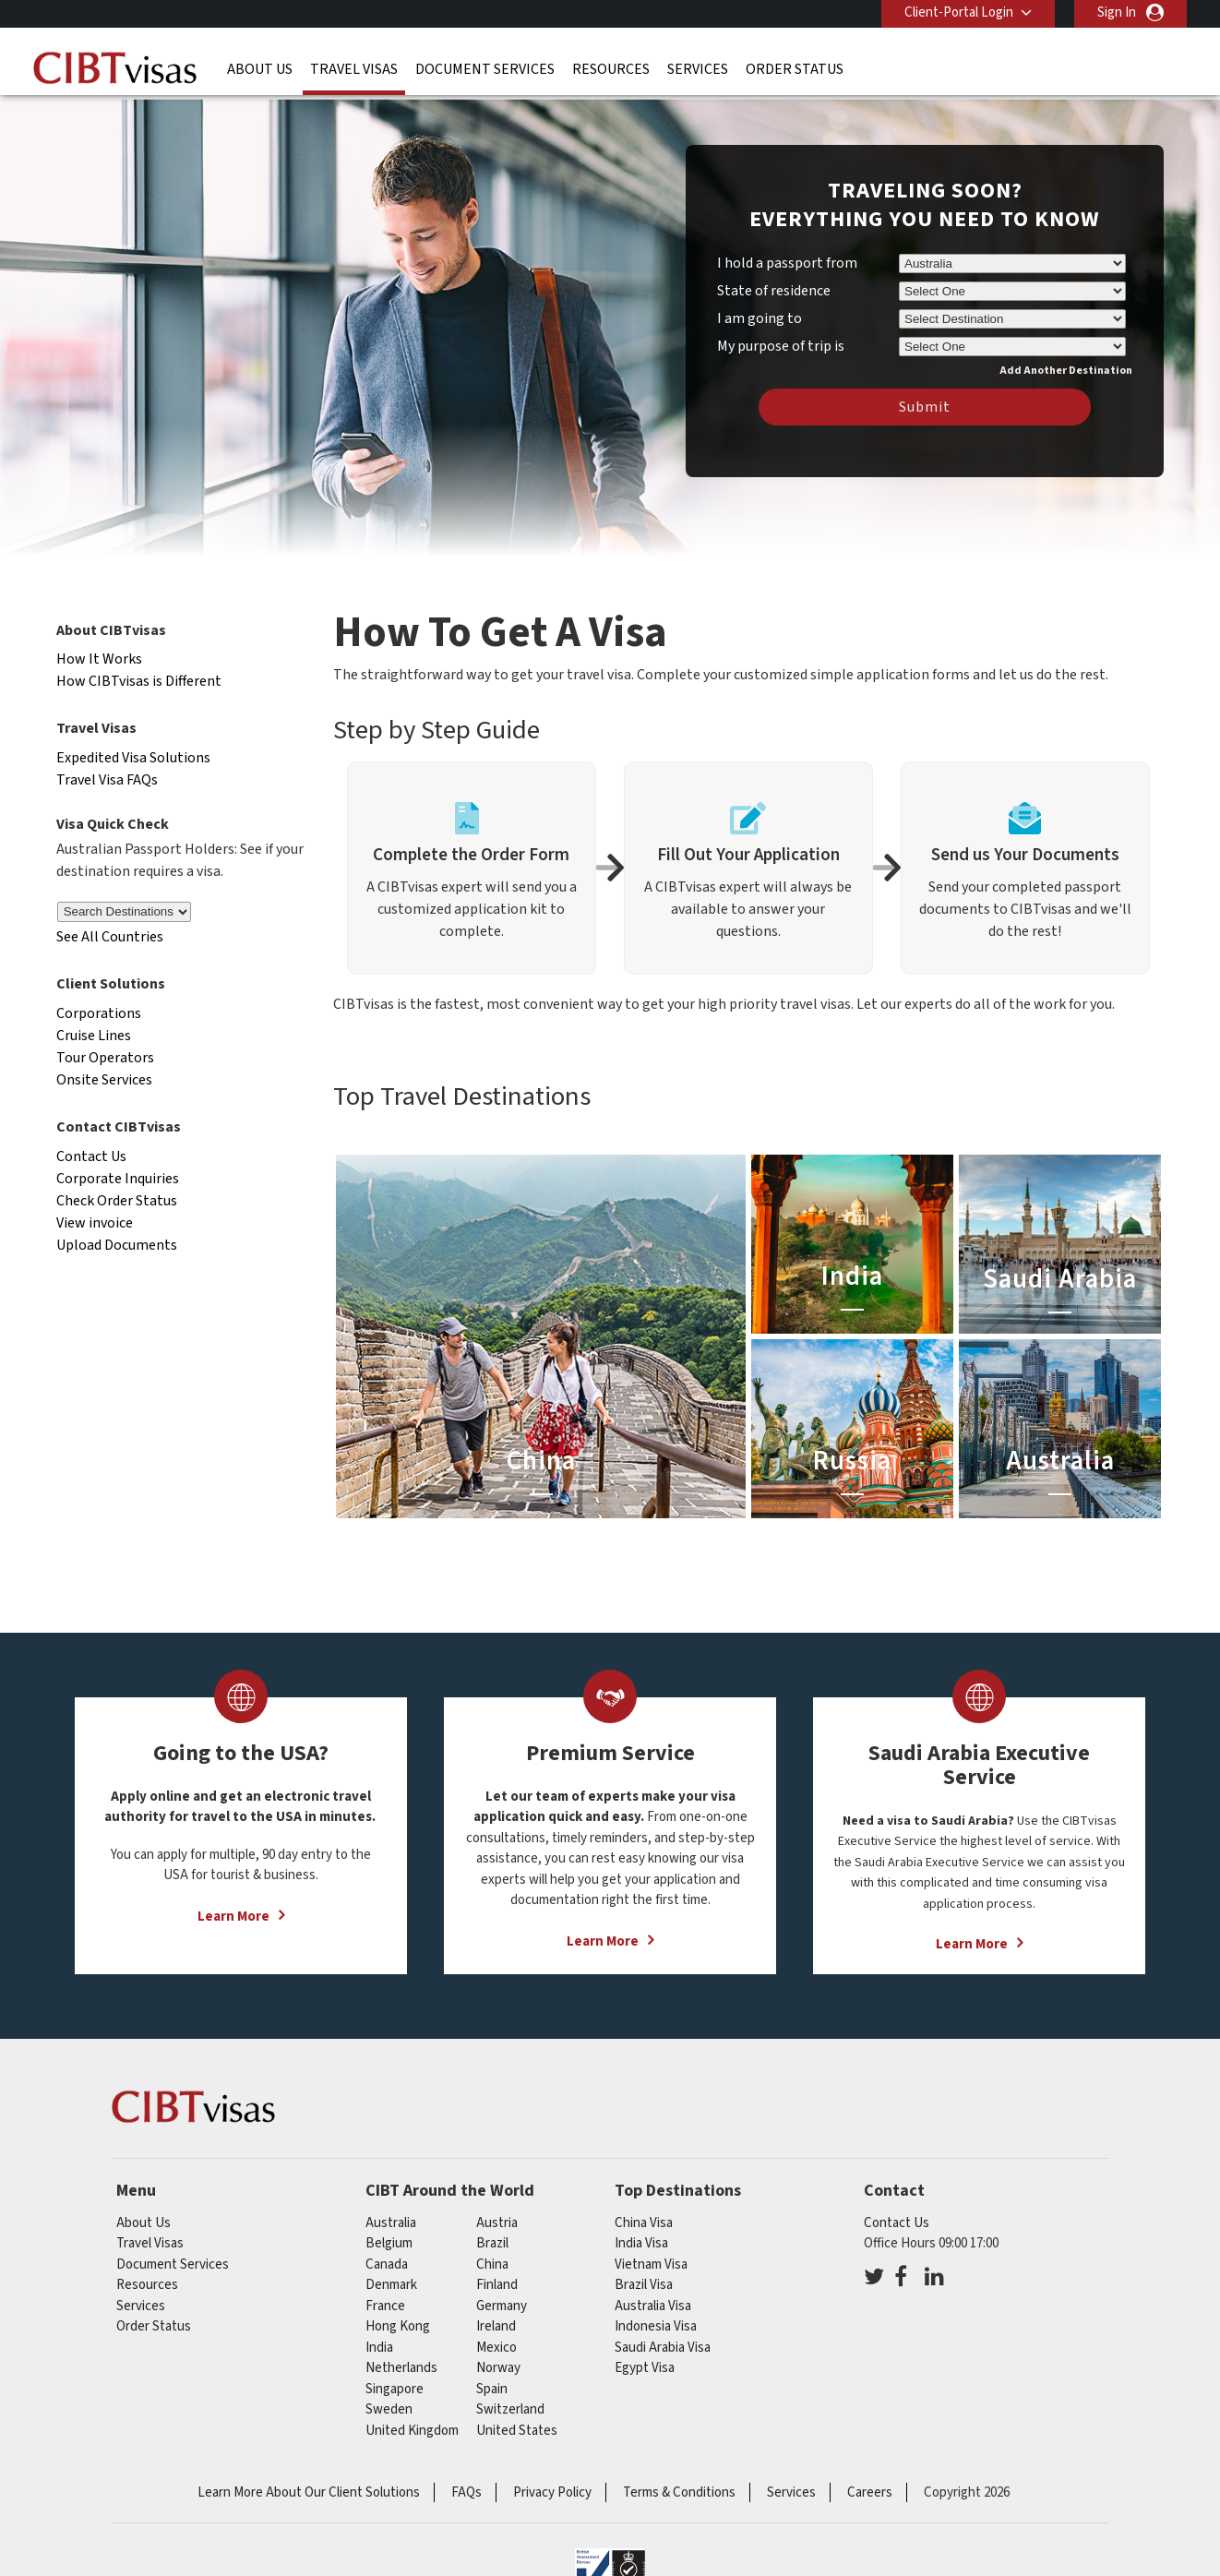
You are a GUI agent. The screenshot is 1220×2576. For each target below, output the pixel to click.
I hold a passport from (787, 263)
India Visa (641, 2243)
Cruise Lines (93, 1035)
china (492, 2264)
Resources (611, 69)
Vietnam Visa (651, 2264)
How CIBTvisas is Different (138, 681)
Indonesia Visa (656, 2326)
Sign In (1116, 12)
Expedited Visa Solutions (133, 758)
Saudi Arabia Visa (663, 2347)
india (379, 2347)
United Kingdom (412, 2430)
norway (498, 2368)
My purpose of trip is (780, 343)
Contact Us (91, 1156)
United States (516, 2430)
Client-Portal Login (958, 12)
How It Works (99, 659)
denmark (391, 2284)
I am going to (759, 318)
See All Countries (109, 937)
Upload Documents (116, 1245)
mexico (496, 2347)
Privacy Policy (552, 2492)
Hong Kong (397, 2326)
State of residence (774, 291)
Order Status (794, 69)
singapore (394, 2389)
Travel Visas (354, 69)
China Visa (644, 2223)
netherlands (401, 2368)
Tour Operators (105, 1058)
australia (390, 2223)
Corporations (98, 1013)
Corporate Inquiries (117, 1178)
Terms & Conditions (679, 2492)
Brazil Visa (644, 2284)
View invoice (94, 1223)
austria (497, 2223)
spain (492, 2389)
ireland (496, 2326)
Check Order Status (116, 1201)
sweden (389, 2409)
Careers (869, 2492)
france (385, 2306)
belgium (389, 2243)
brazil (492, 2243)
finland (497, 2284)
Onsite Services (104, 1080)
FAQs (466, 2492)
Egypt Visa (645, 2368)
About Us (260, 69)
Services (697, 69)
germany (501, 2306)
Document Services (485, 69)
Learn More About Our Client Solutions (308, 2492)
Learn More (233, 1916)
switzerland (510, 2409)
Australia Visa (653, 2306)
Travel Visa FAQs (107, 780)
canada (386, 2264)
